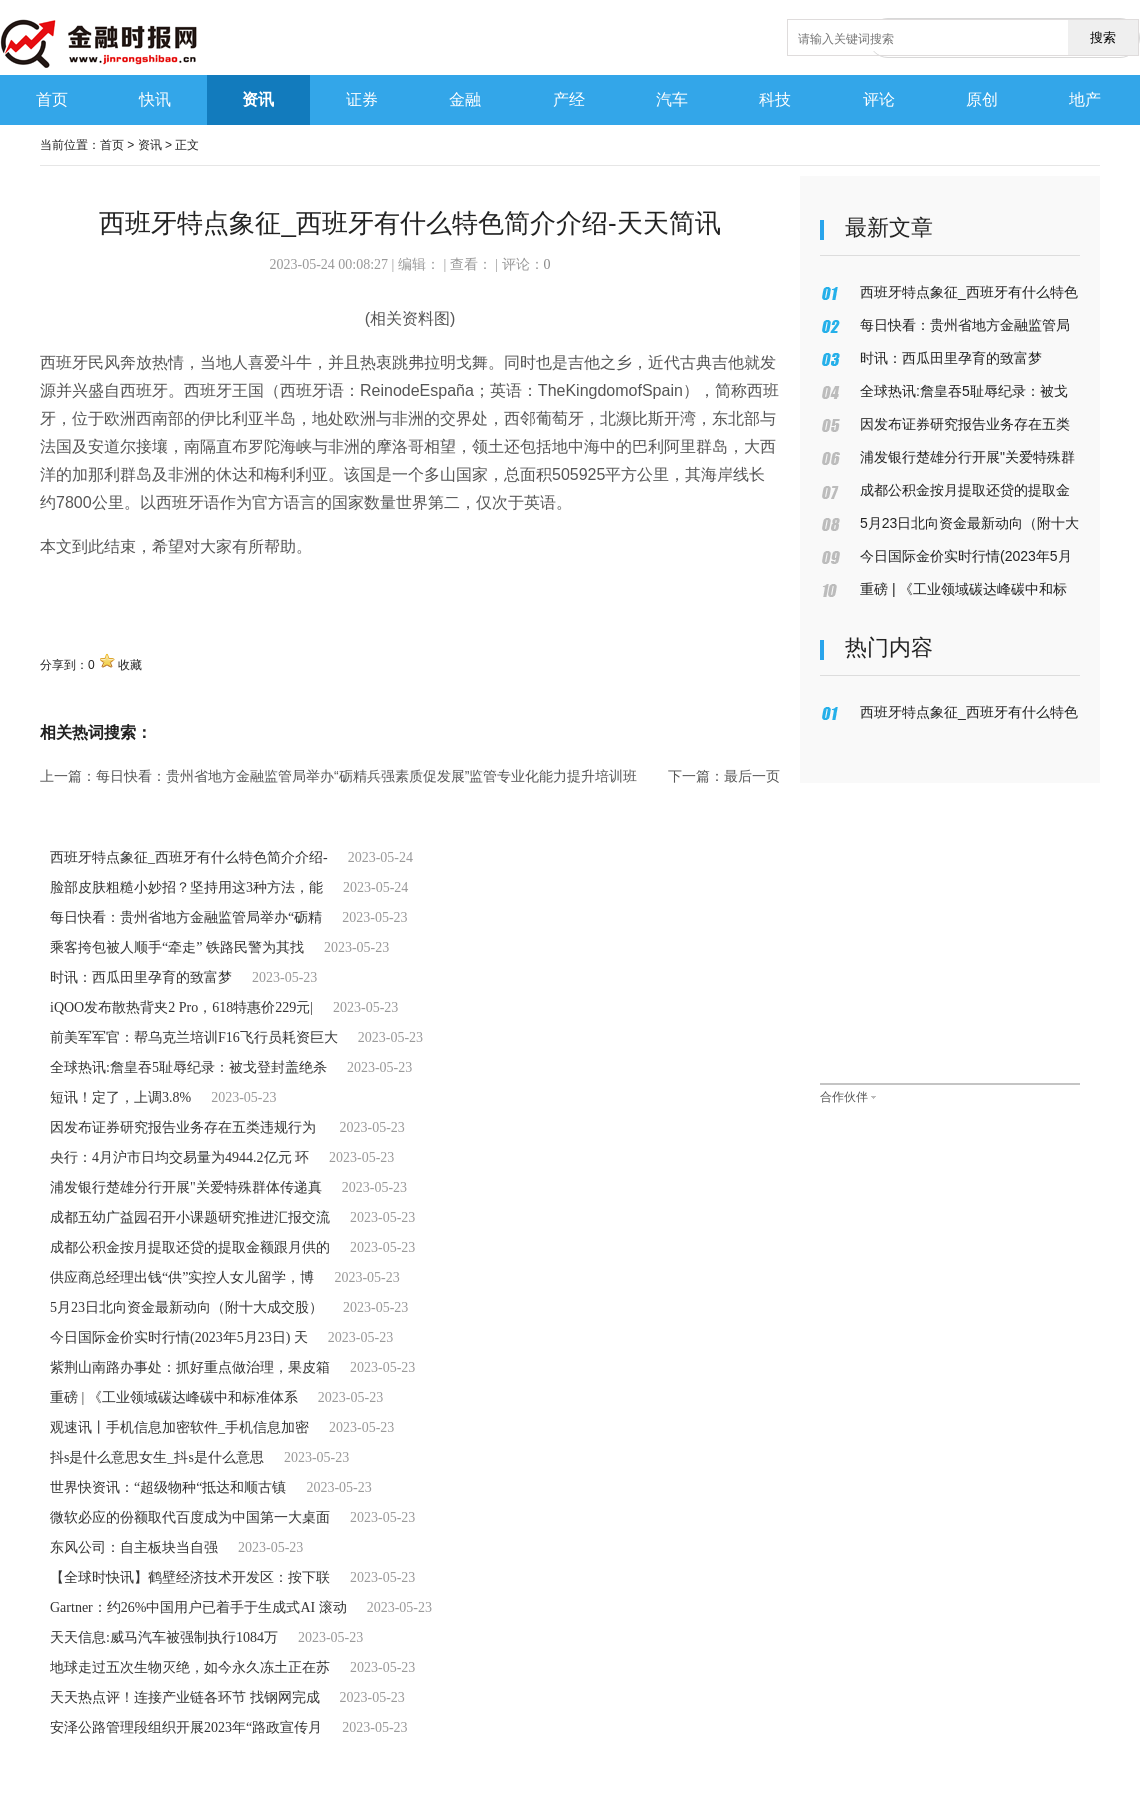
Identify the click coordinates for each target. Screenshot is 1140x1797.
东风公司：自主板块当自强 (134, 1547)
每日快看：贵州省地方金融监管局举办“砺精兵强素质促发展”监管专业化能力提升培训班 (366, 776)
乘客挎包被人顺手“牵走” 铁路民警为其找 (177, 947)
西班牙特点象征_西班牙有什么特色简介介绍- (189, 857)
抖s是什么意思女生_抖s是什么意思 (157, 1457)
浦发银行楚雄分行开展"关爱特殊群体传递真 (186, 1187)
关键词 (64, 590)
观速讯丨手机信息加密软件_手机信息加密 (179, 1427)
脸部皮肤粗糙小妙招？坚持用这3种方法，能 (186, 887)
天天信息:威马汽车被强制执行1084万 (164, 1637)
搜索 (1103, 37)
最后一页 (752, 776)
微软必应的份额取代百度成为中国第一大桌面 (190, 1517)
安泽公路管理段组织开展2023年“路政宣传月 (186, 1727)
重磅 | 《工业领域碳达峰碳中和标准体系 (174, 1397)
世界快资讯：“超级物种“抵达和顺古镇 (168, 1487)
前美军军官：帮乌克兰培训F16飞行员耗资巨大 (194, 1037)
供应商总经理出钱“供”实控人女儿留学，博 (182, 1277)
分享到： (64, 665)
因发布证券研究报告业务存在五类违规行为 (185, 1127)
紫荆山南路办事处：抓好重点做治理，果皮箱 (190, 1367)
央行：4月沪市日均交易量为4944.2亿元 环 (179, 1157)
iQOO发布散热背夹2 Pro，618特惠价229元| (181, 1007)
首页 (112, 145)
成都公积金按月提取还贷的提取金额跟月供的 (190, 1247)
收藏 (130, 665)
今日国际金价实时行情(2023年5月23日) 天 (179, 1337)
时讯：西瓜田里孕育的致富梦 (141, 977)
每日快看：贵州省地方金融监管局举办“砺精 (186, 917)
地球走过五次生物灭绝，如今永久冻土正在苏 (190, 1667)
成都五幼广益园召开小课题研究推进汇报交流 (190, 1217)
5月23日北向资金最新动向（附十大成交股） (186, 1307)
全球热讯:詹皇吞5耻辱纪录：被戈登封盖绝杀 (188, 1067)
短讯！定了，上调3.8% (120, 1097)
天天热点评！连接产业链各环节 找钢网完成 (185, 1697)
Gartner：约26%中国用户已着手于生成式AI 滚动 (198, 1607)
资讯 (150, 145)
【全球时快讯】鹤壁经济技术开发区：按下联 (190, 1577)
